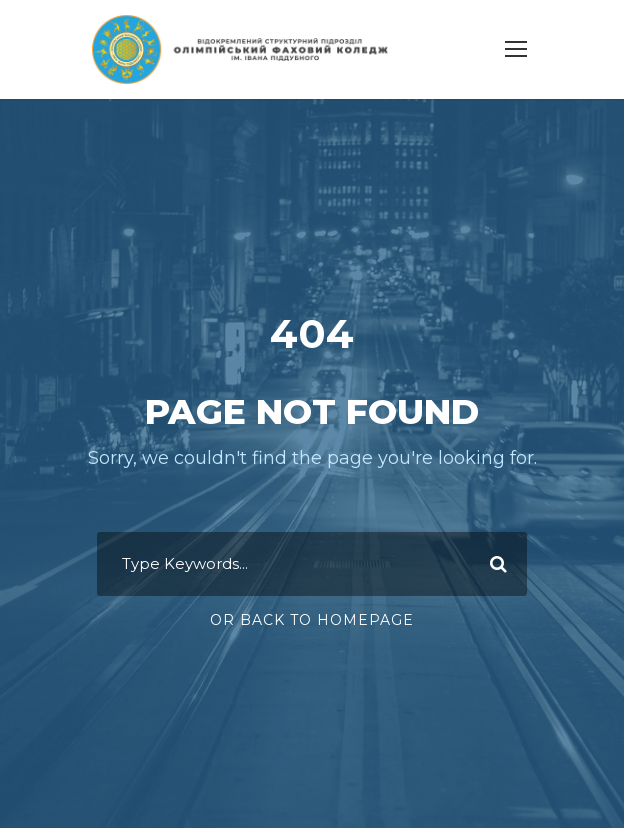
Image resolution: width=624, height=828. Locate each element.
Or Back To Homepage (312, 608)
